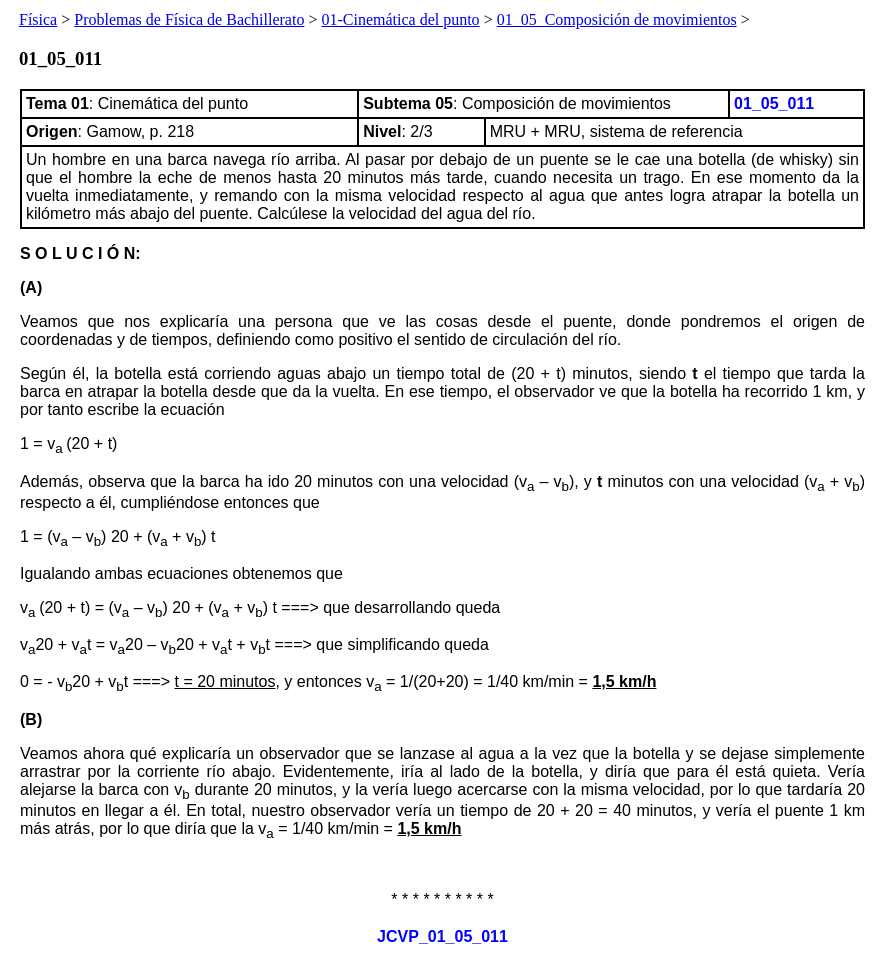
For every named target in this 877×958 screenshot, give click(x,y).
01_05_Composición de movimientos (617, 19)
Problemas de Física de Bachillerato (189, 19)
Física (38, 19)
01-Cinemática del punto (400, 19)
